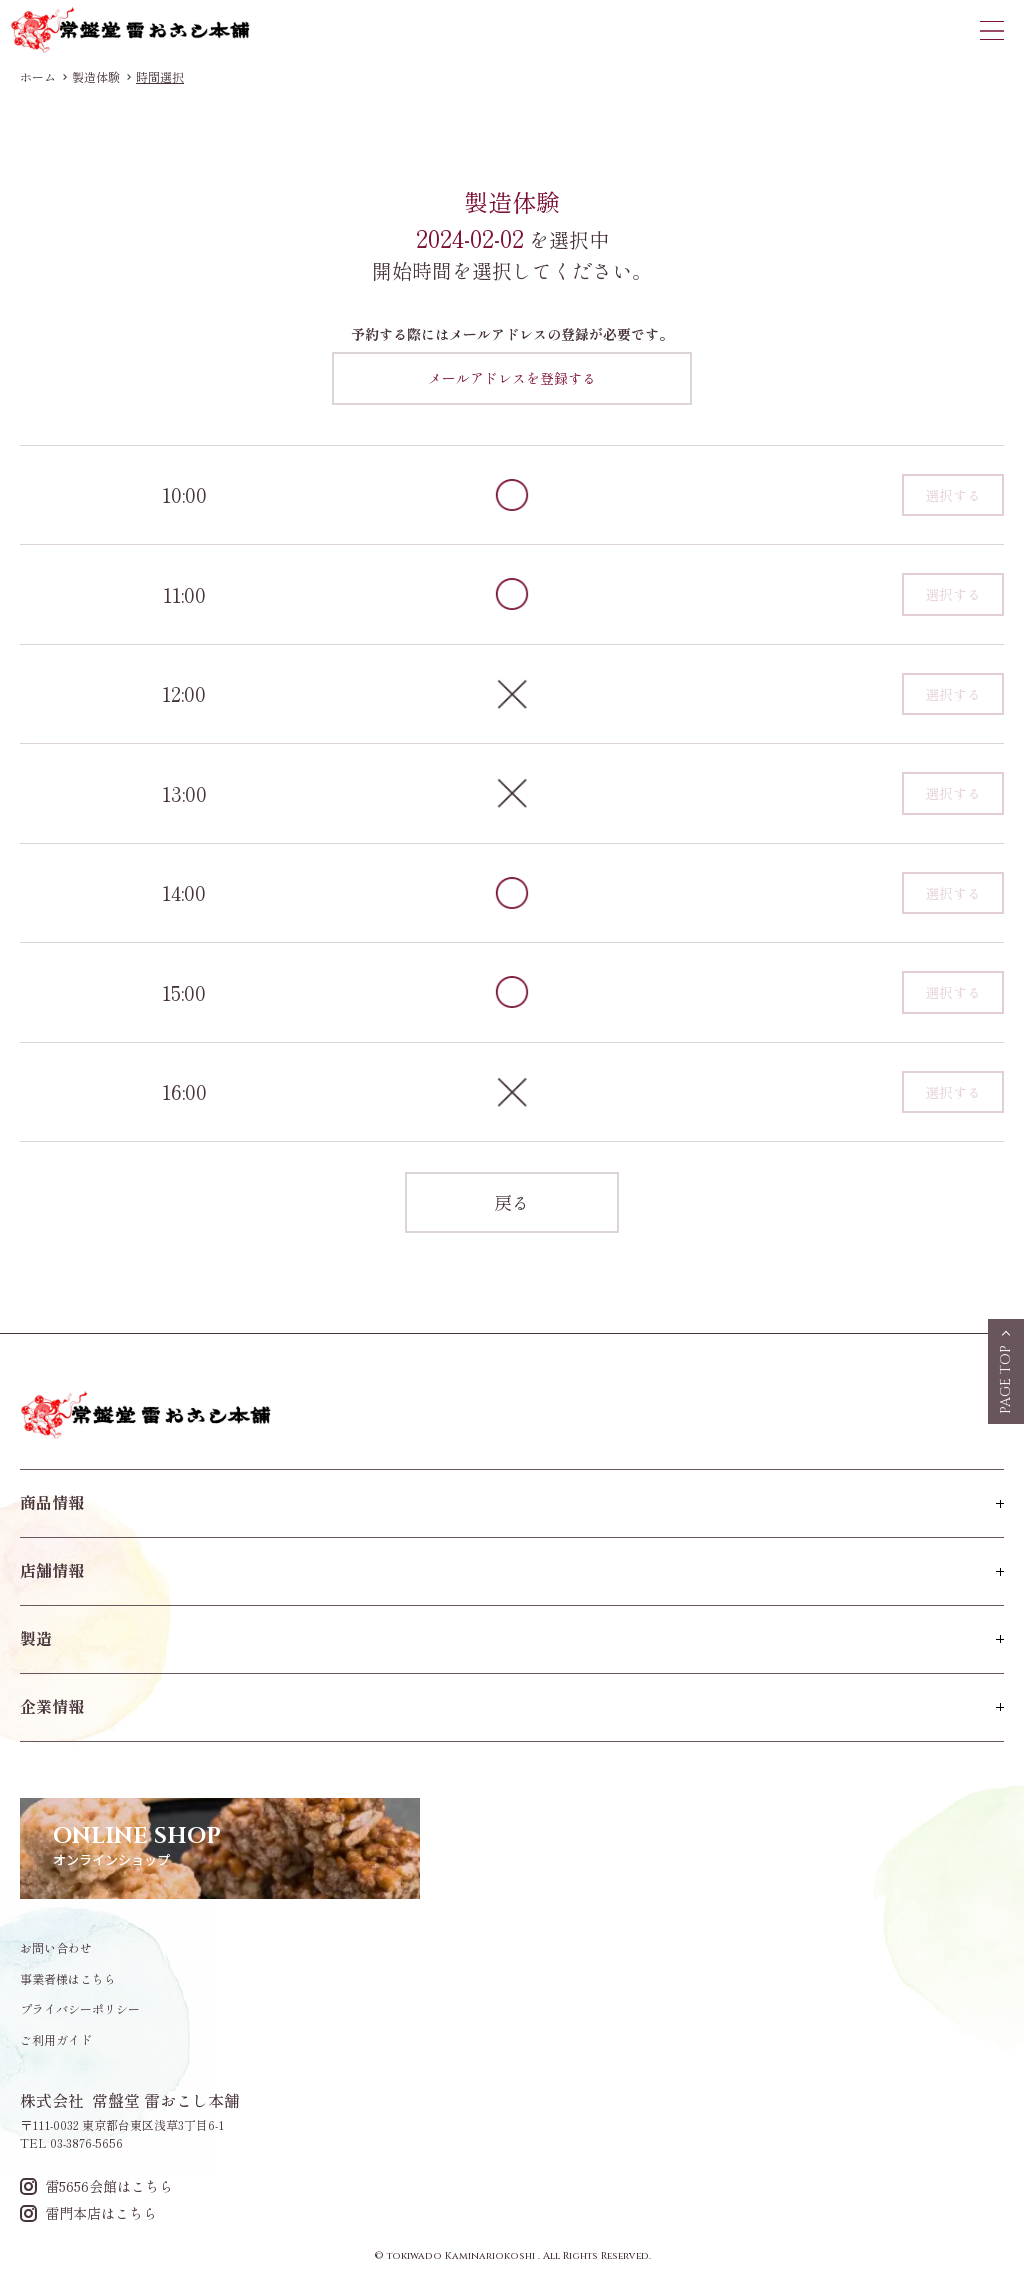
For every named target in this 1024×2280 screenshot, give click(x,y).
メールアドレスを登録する (512, 378)
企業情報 (52, 1706)
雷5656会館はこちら (96, 2186)
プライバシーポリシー (80, 2009)
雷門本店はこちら (88, 2213)
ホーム (38, 77)
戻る (512, 1202)
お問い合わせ (56, 1948)
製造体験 (96, 77)
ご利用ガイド (56, 2040)
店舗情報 (52, 1570)
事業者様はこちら (68, 1979)
